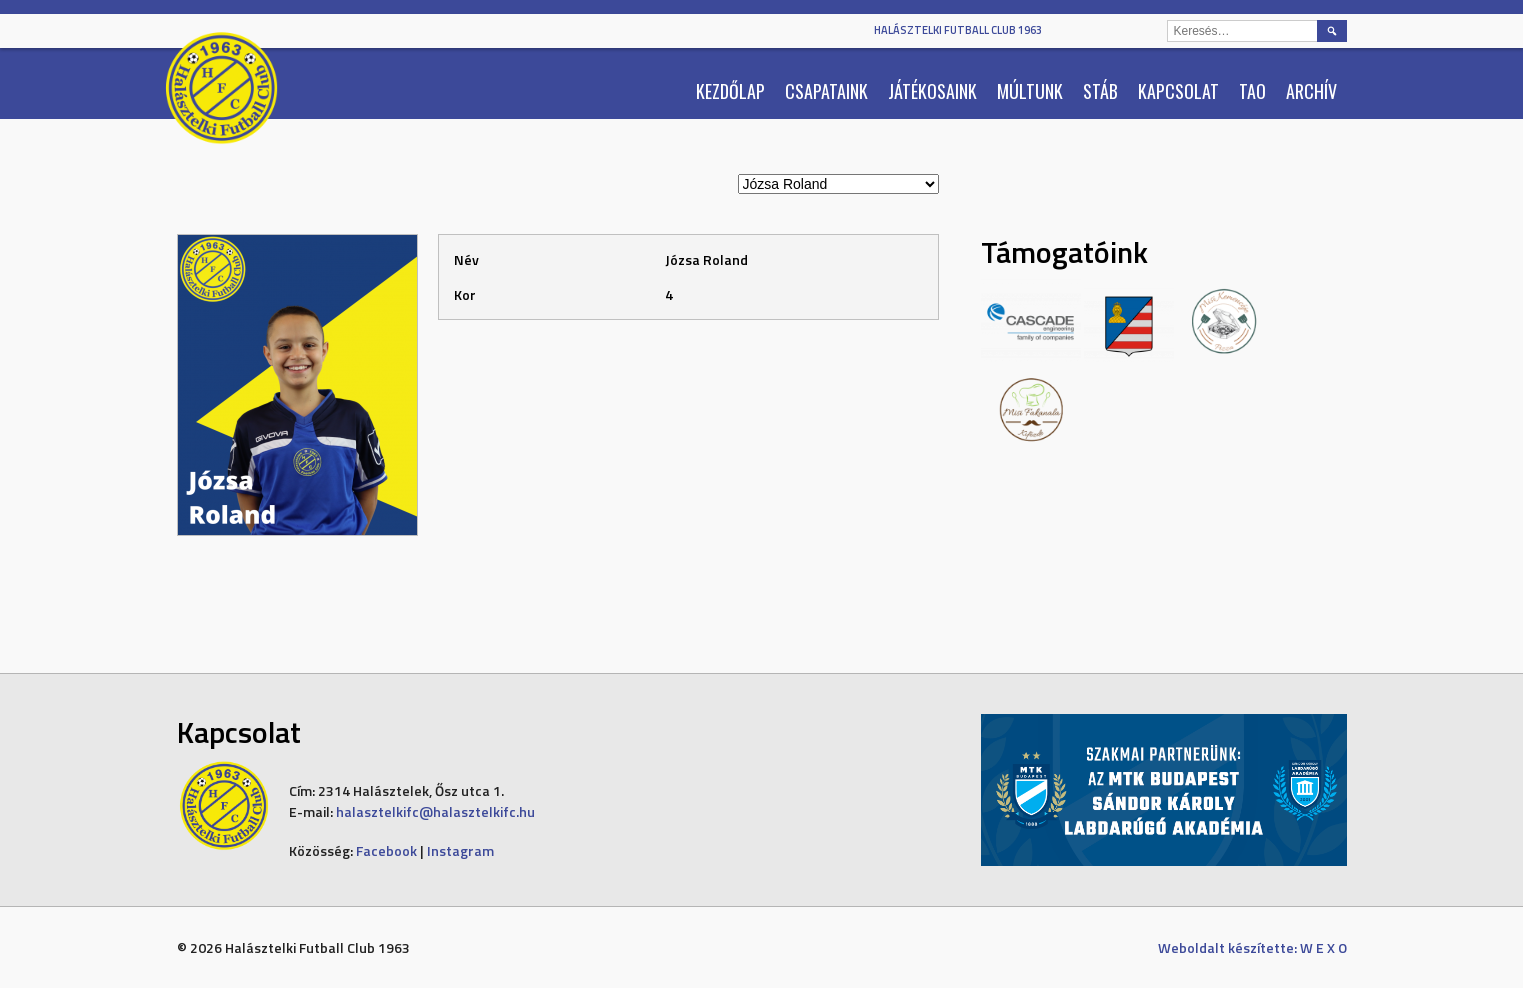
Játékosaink (932, 91)
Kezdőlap (730, 91)
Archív (1311, 91)
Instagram (460, 850)
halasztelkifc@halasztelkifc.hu (435, 811)
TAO (1252, 91)
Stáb (1100, 91)
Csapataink (826, 91)
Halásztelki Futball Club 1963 (958, 30)
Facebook (386, 850)
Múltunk (1030, 91)
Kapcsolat (1178, 91)
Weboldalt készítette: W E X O (1252, 947)
